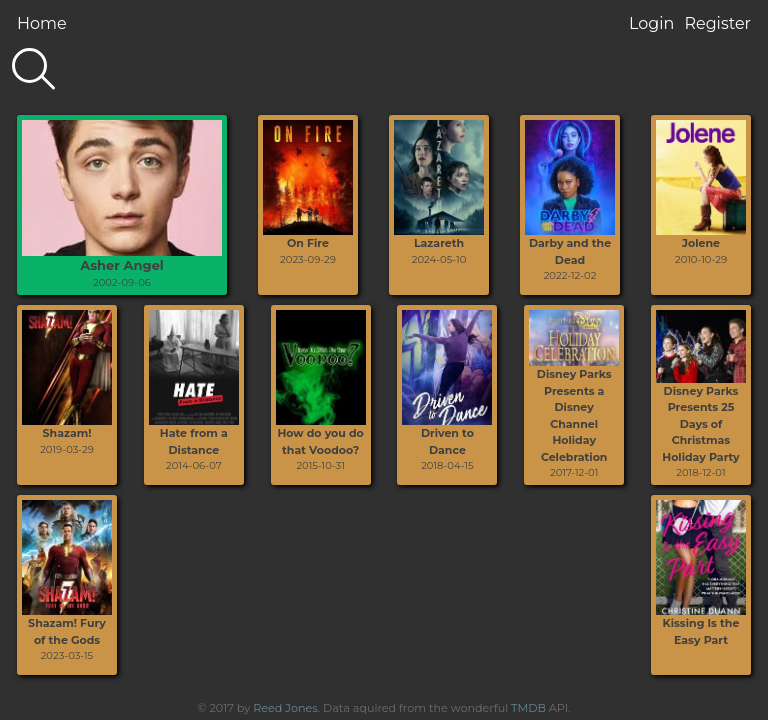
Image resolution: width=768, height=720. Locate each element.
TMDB (528, 708)
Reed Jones (285, 708)
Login (651, 23)
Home (42, 23)
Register (717, 23)
